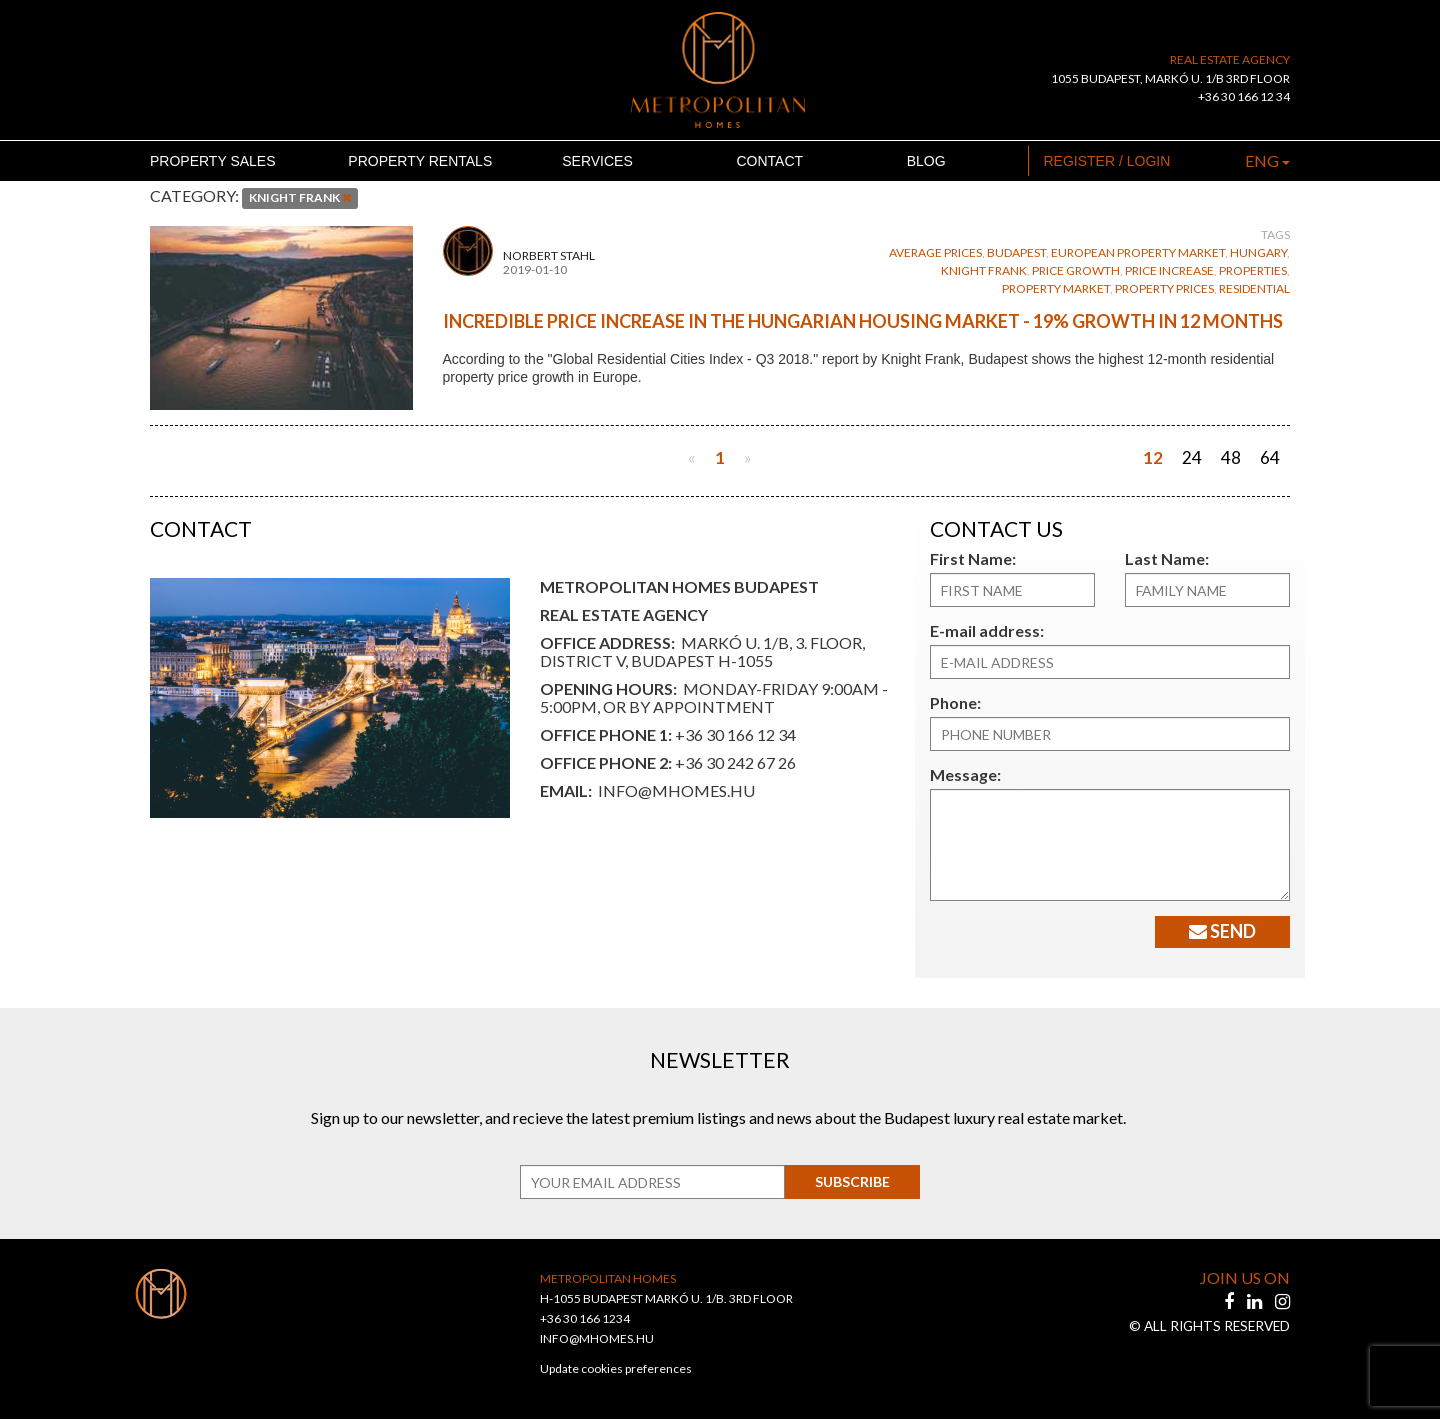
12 (1153, 457)
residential (1254, 288)
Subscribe (845, 1182)
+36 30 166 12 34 (1244, 96)
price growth (1076, 270)
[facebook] (1230, 1302)
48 (1231, 457)
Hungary (1258, 252)
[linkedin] (1256, 1302)
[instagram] (1282, 1302)
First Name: (969, 558)
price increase (1169, 270)
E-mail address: (981, 630)
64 (1270, 457)
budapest (1016, 252)
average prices (935, 252)
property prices (1164, 288)
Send (1215, 931)
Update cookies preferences (616, 1369)
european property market (1138, 252)
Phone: (953, 702)
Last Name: (1162, 558)
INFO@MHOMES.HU (597, 1339)
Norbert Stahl (549, 256)
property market (1056, 288)
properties (1253, 270)
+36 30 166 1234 (585, 1319)
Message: (961, 774)
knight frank (984, 270)
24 (1192, 457)
